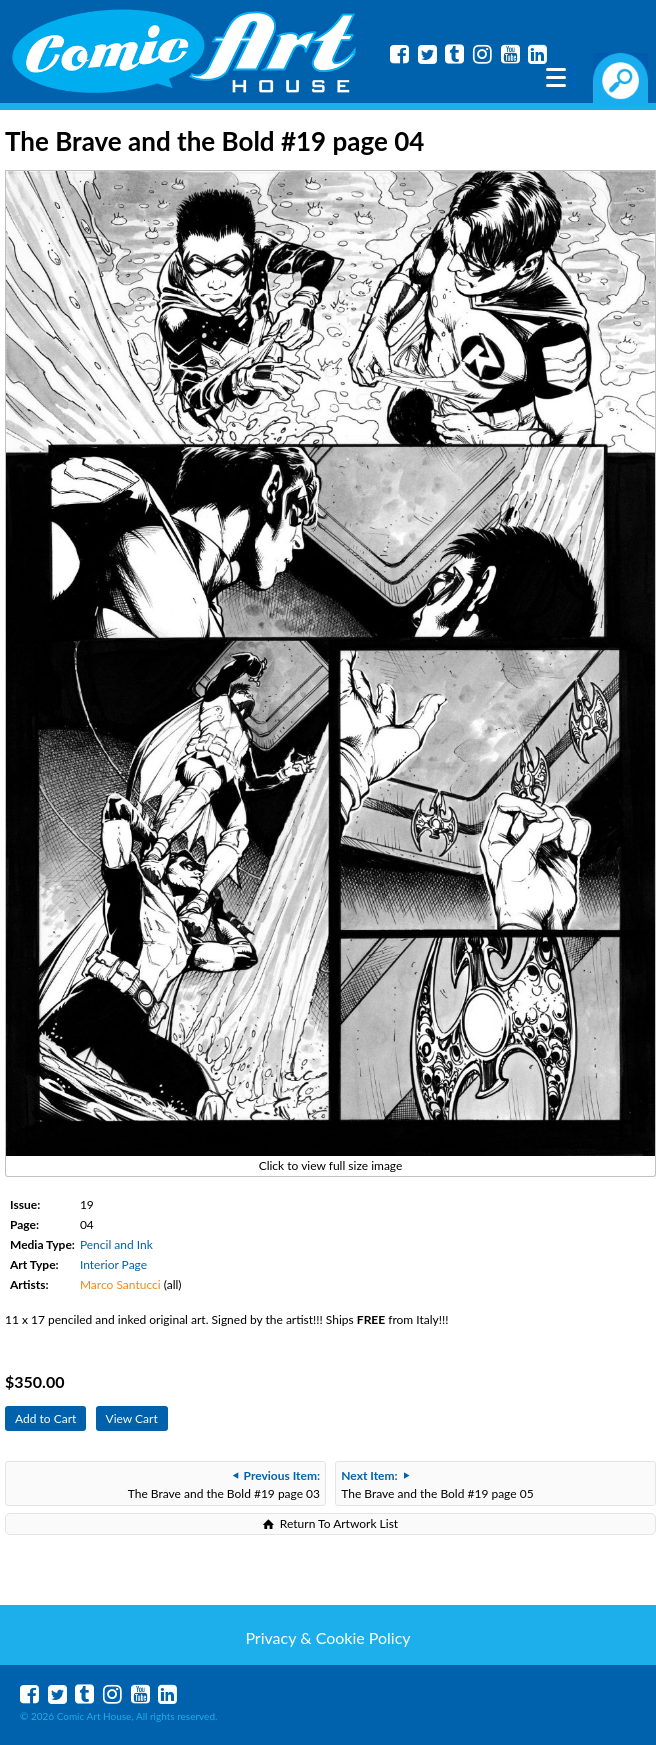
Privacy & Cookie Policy (327, 1637)
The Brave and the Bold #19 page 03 (224, 1484)
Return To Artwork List (339, 1523)
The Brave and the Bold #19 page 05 (437, 1484)
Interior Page (113, 1264)
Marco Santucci (120, 1284)
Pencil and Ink (116, 1244)
